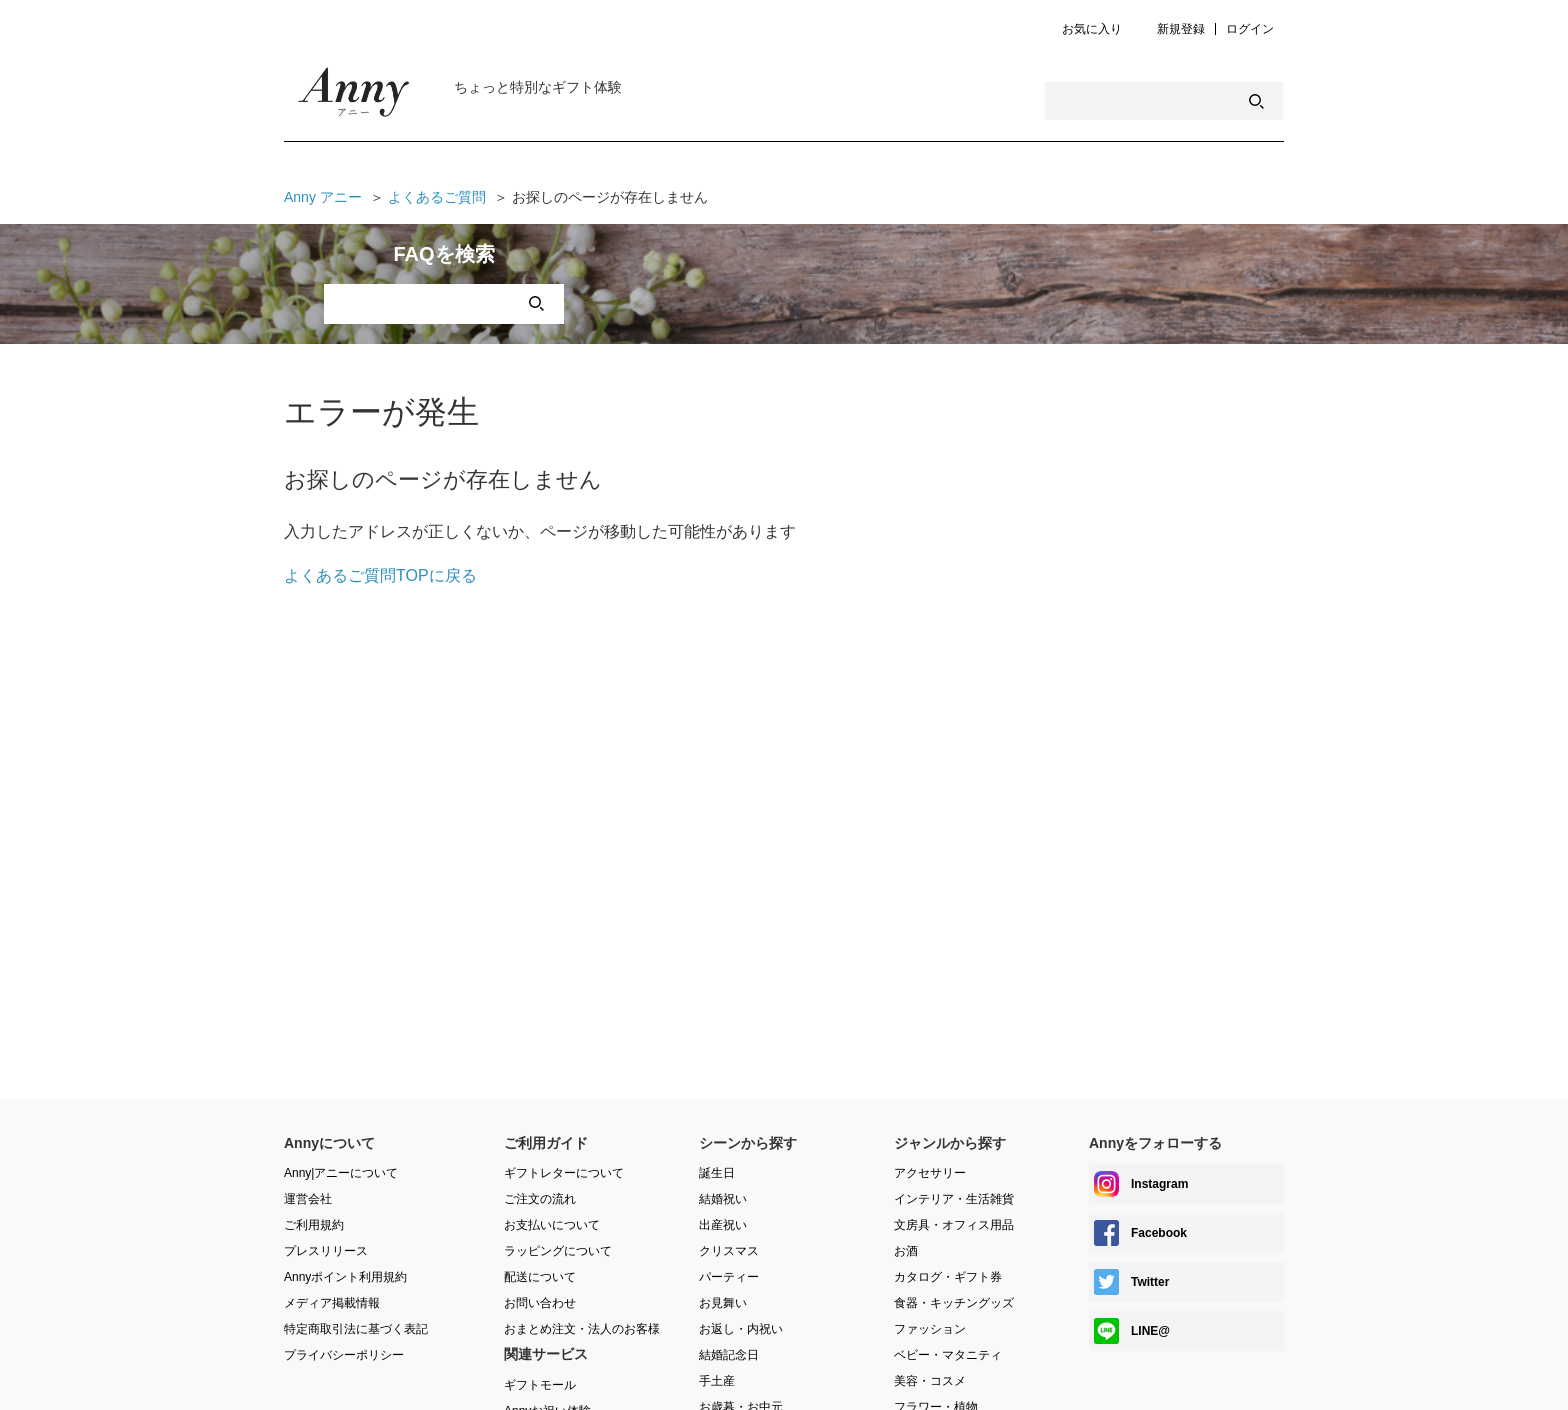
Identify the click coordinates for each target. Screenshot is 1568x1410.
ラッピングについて (558, 1251)
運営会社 (308, 1199)
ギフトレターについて (564, 1173)
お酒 (906, 1251)
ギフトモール (540, 1385)
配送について (540, 1277)
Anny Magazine (354, 97)
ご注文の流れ (540, 1199)
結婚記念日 (729, 1355)
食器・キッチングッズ (954, 1303)
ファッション (930, 1329)
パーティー (729, 1277)
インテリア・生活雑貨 (954, 1199)
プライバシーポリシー (344, 1355)
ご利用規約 (314, 1225)
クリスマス (729, 1251)
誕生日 (717, 1173)
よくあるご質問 (437, 197)
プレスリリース (326, 1251)
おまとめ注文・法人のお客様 (582, 1329)
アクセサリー (930, 1173)
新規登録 (1181, 29)
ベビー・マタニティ (948, 1355)
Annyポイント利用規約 (345, 1277)
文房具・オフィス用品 (954, 1225)
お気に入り (1092, 29)
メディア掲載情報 (332, 1303)
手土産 (717, 1381)
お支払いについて (552, 1225)
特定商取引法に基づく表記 (356, 1329)
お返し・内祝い (741, 1329)
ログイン (1250, 29)
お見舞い (723, 1303)
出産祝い (723, 1225)
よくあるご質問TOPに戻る (380, 575)
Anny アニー (323, 197)
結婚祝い (723, 1199)
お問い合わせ (540, 1303)
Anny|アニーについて (341, 1173)
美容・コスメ (930, 1381)
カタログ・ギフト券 (948, 1277)
